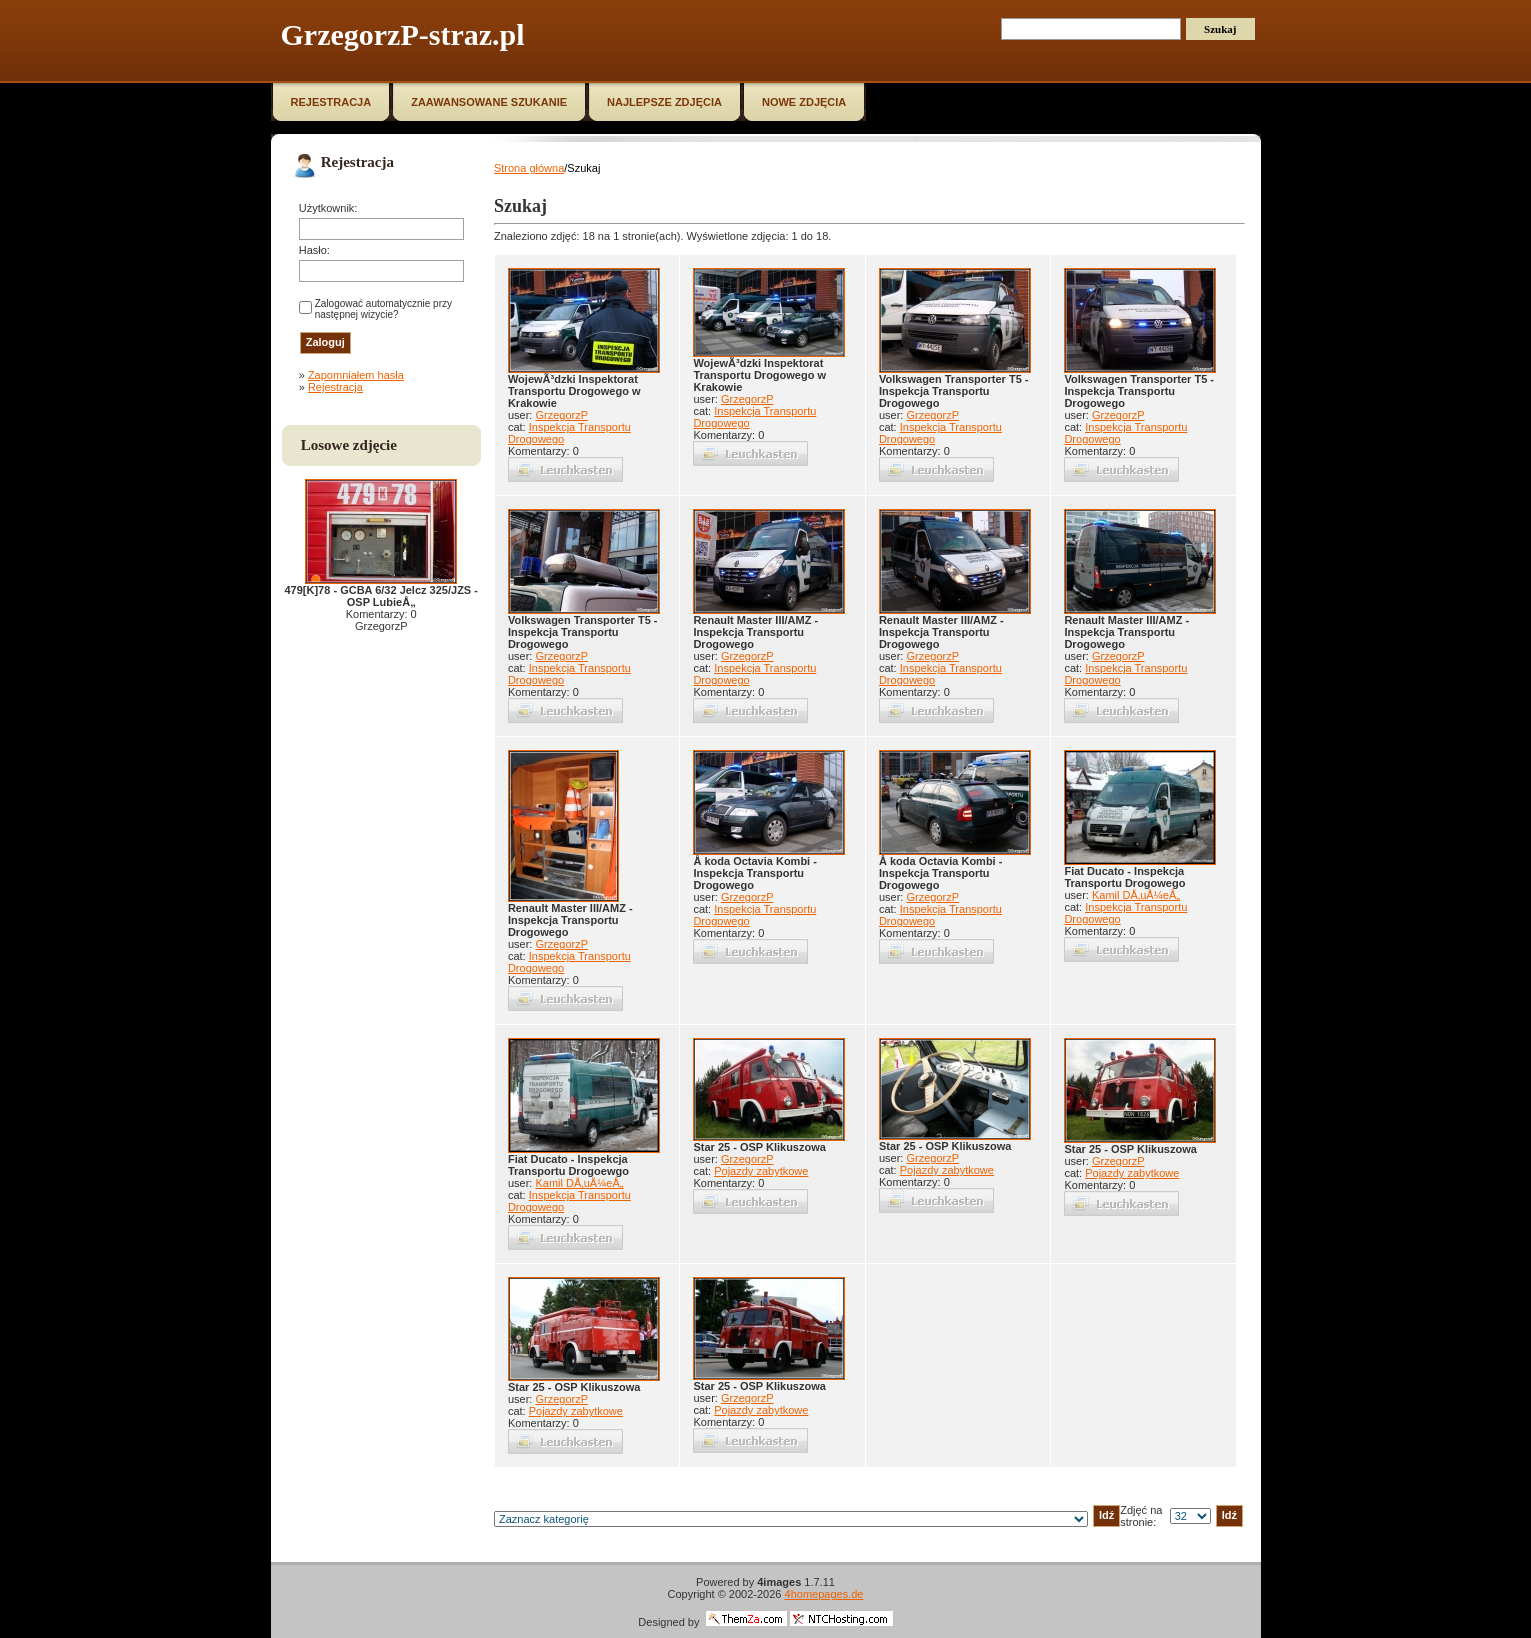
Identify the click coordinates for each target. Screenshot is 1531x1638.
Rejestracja (335, 387)
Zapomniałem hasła (356, 375)
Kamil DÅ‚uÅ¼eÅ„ (1136, 895)
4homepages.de (824, 1594)
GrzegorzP (561, 415)
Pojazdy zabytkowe (761, 1171)
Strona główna (529, 168)
